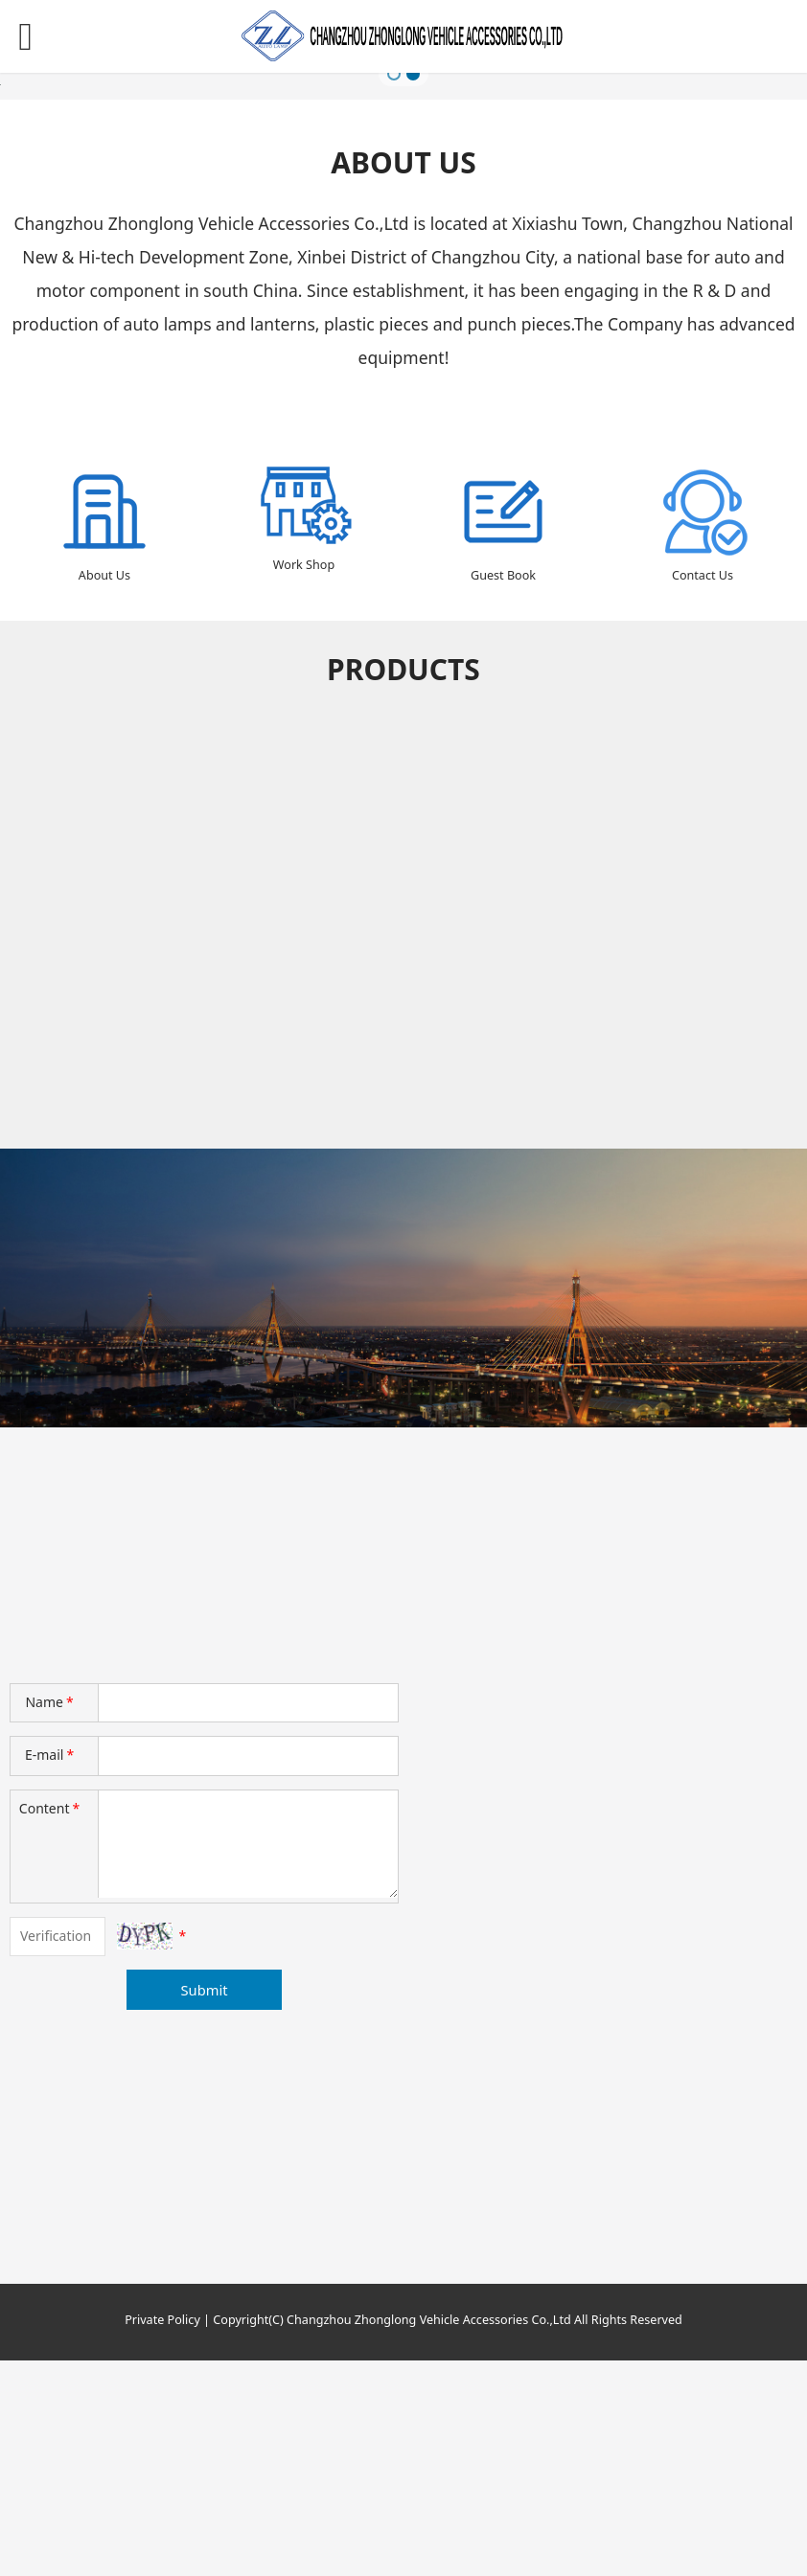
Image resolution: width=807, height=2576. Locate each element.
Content (50, 2024)
